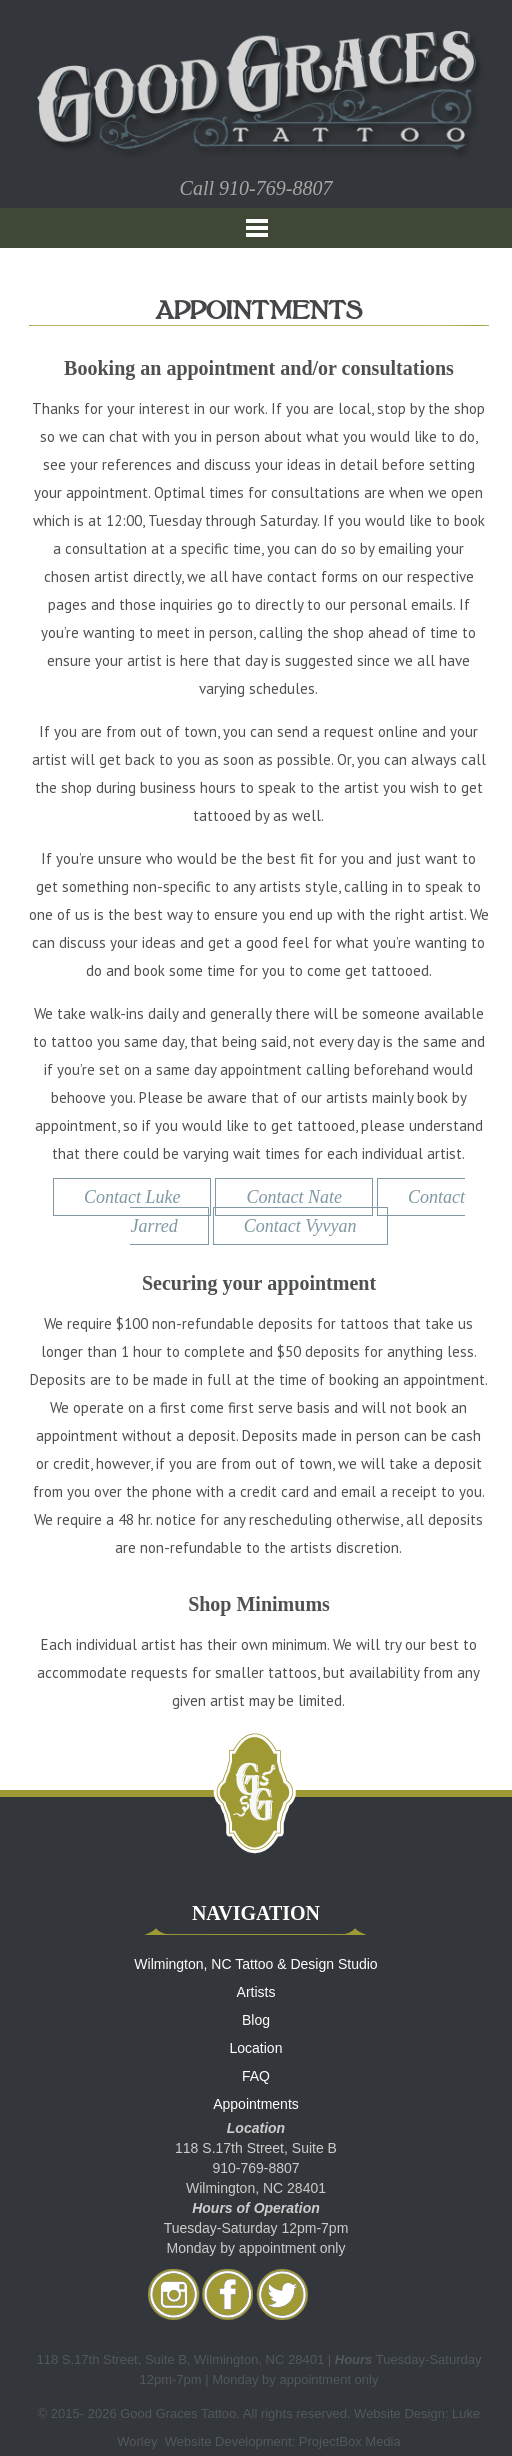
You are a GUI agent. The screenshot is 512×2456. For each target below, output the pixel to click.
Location (256, 2048)
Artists (256, 1992)
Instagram (174, 2294)
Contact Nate (294, 1197)
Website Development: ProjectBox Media (283, 2441)
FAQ (256, 2076)
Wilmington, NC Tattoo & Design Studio (255, 1964)
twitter (282, 2294)
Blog (256, 2020)
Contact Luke (132, 1197)
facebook (228, 2294)
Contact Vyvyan (300, 1226)
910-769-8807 (275, 188)
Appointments (256, 2104)
